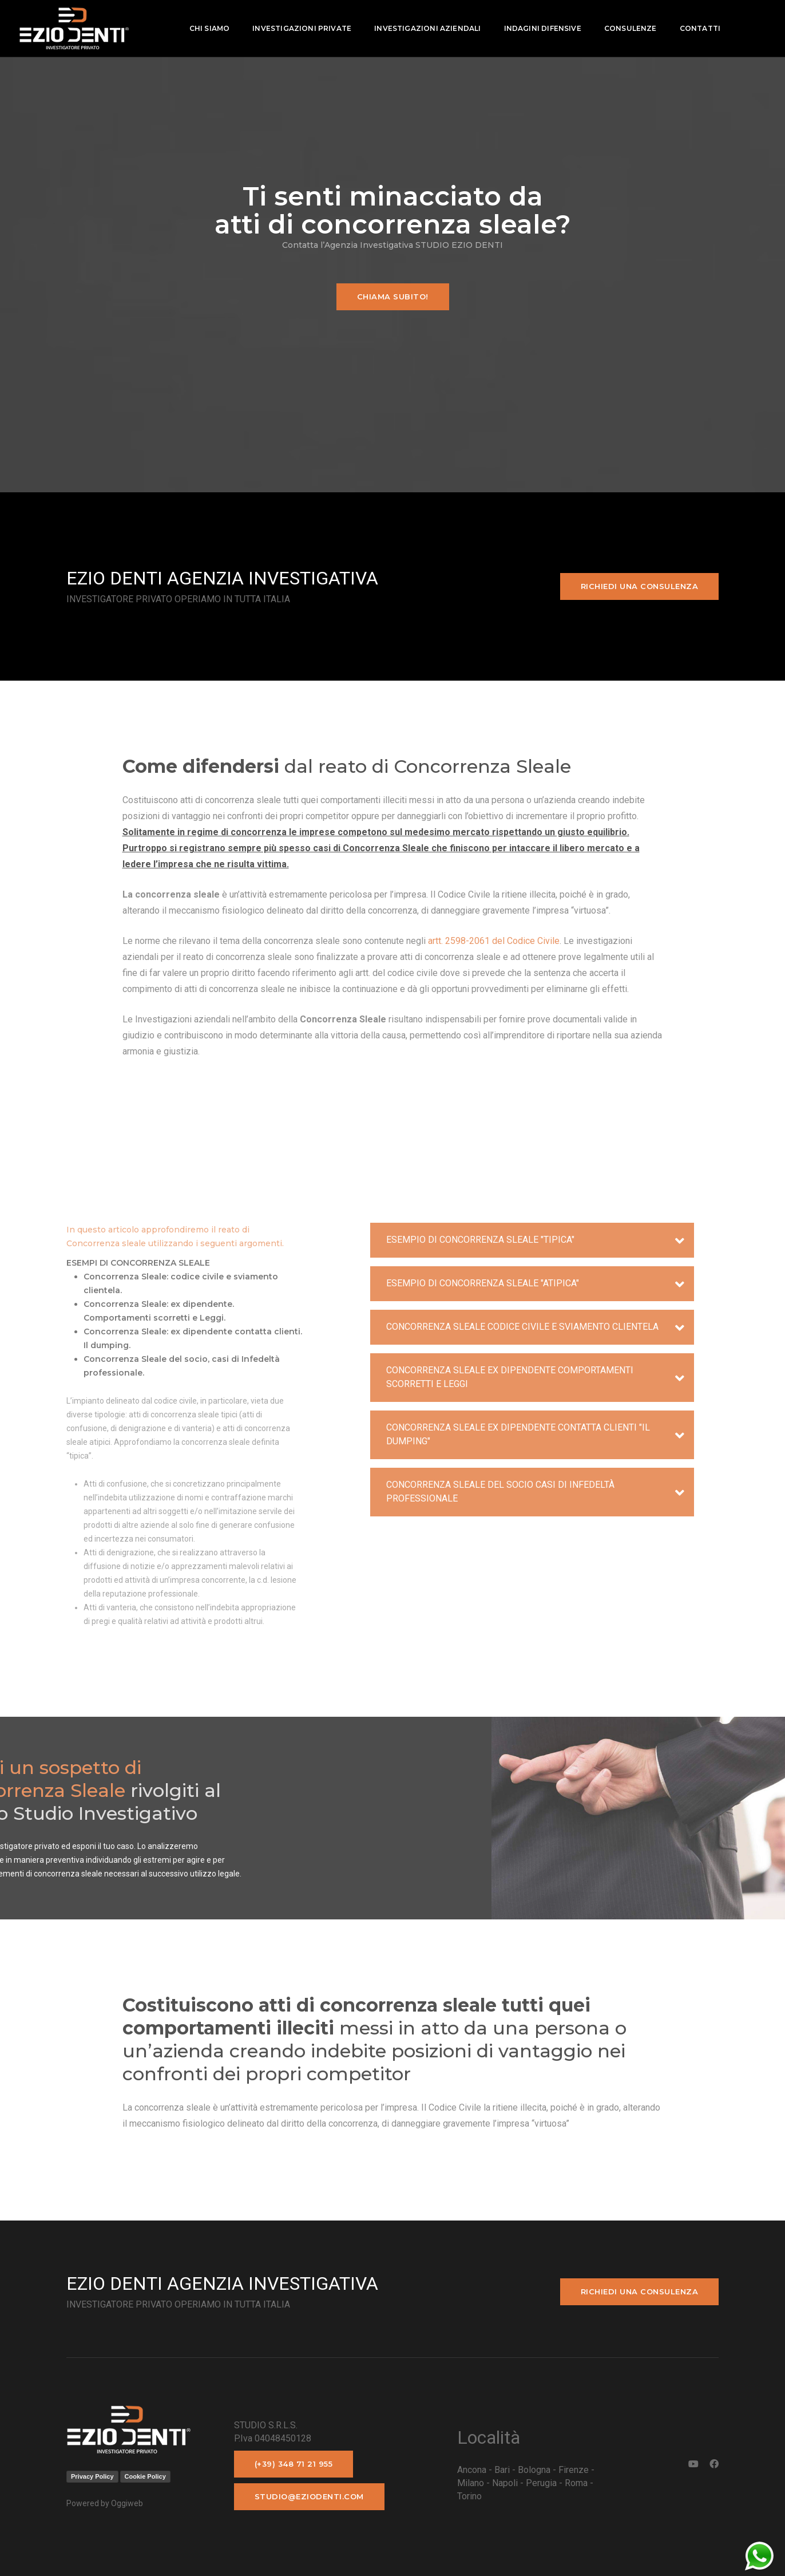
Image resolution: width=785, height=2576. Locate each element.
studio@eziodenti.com (309, 2496)
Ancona (471, 2469)
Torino (469, 2496)
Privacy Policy (92, 2476)
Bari (502, 2469)
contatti (696, 28)
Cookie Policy (145, 2476)
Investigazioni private (298, 28)
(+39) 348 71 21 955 (294, 2463)
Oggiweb (127, 2503)
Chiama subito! (393, 296)
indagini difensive (539, 28)
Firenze (573, 2469)
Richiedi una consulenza (640, 586)
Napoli (505, 2483)
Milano (470, 2483)
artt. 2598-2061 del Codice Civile (493, 940)
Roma (576, 2483)
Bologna (534, 2469)
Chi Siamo (206, 28)
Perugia (541, 2483)
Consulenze (627, 28)
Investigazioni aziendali (424, 28)
